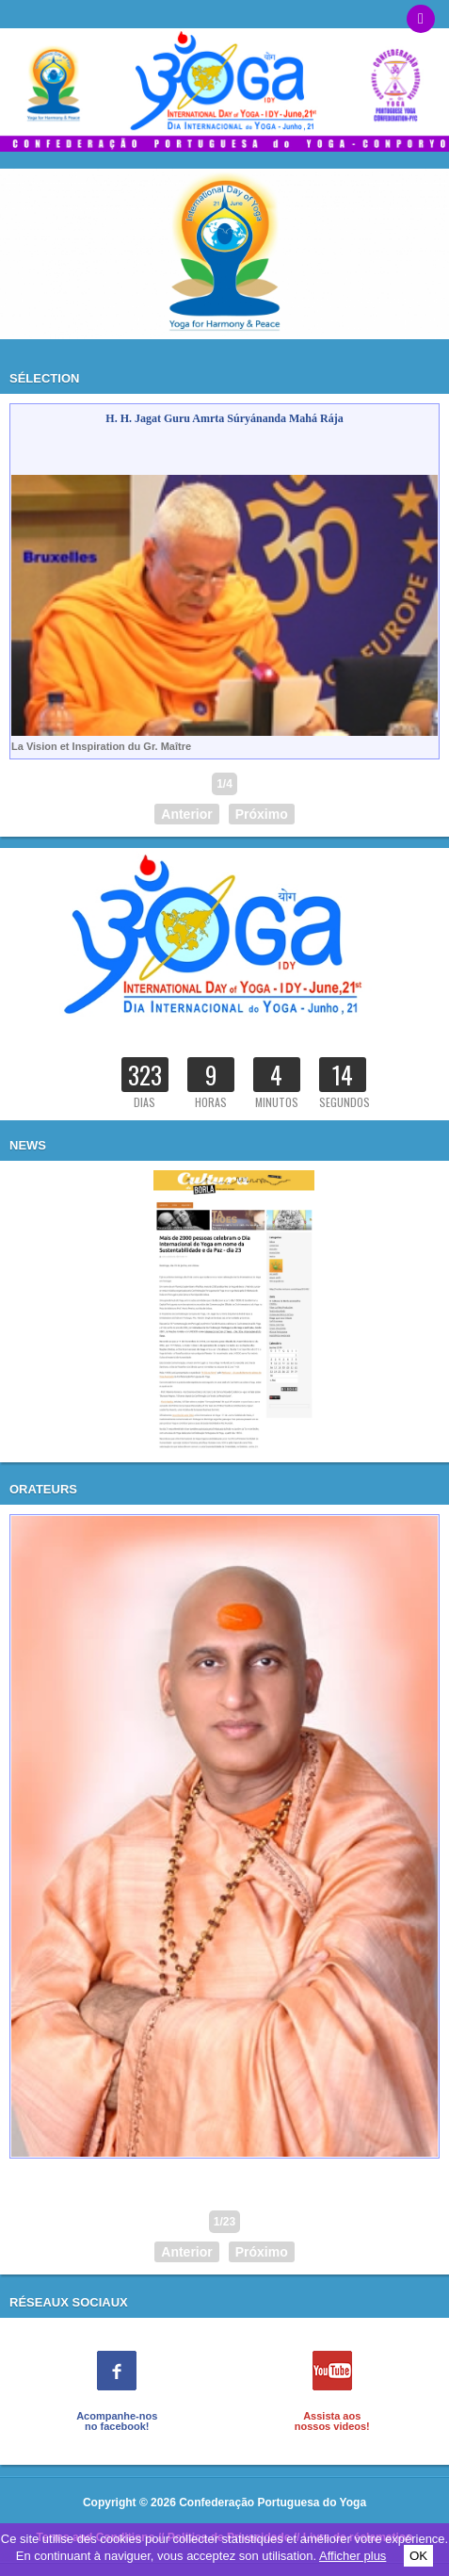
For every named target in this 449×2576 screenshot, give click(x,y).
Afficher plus (352, 2556)
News (27, 1145)
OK (418, 2556)
